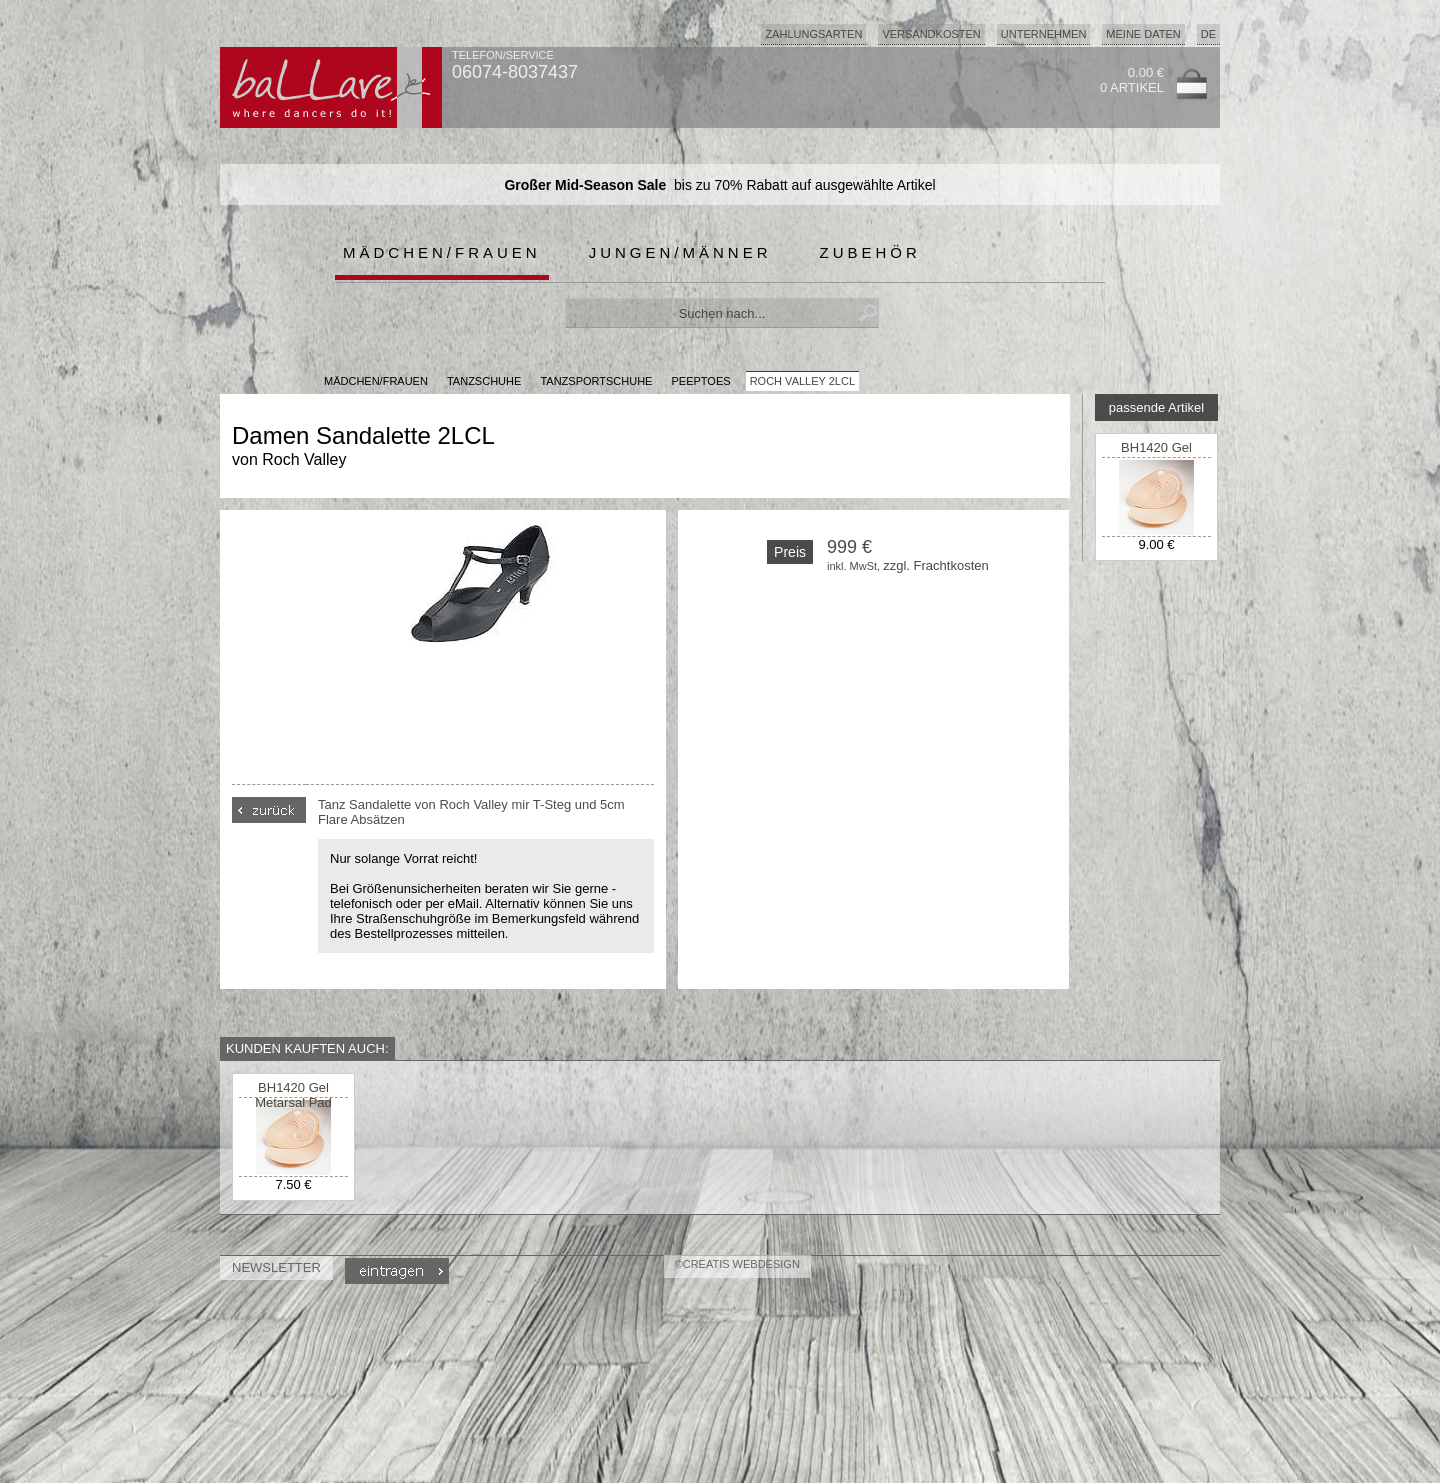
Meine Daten (1143, 34)
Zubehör (870, 252)
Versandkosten (931, 34)
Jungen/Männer (680, 252)
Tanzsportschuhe (596, 381)
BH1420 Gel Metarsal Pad (1156, 455)
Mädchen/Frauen (442, 252)
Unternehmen (1044, 34)
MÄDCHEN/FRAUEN (376, 381)
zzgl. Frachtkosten (936, 565)
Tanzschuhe (484, 381)
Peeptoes (701, 381)
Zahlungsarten (813, 34)
